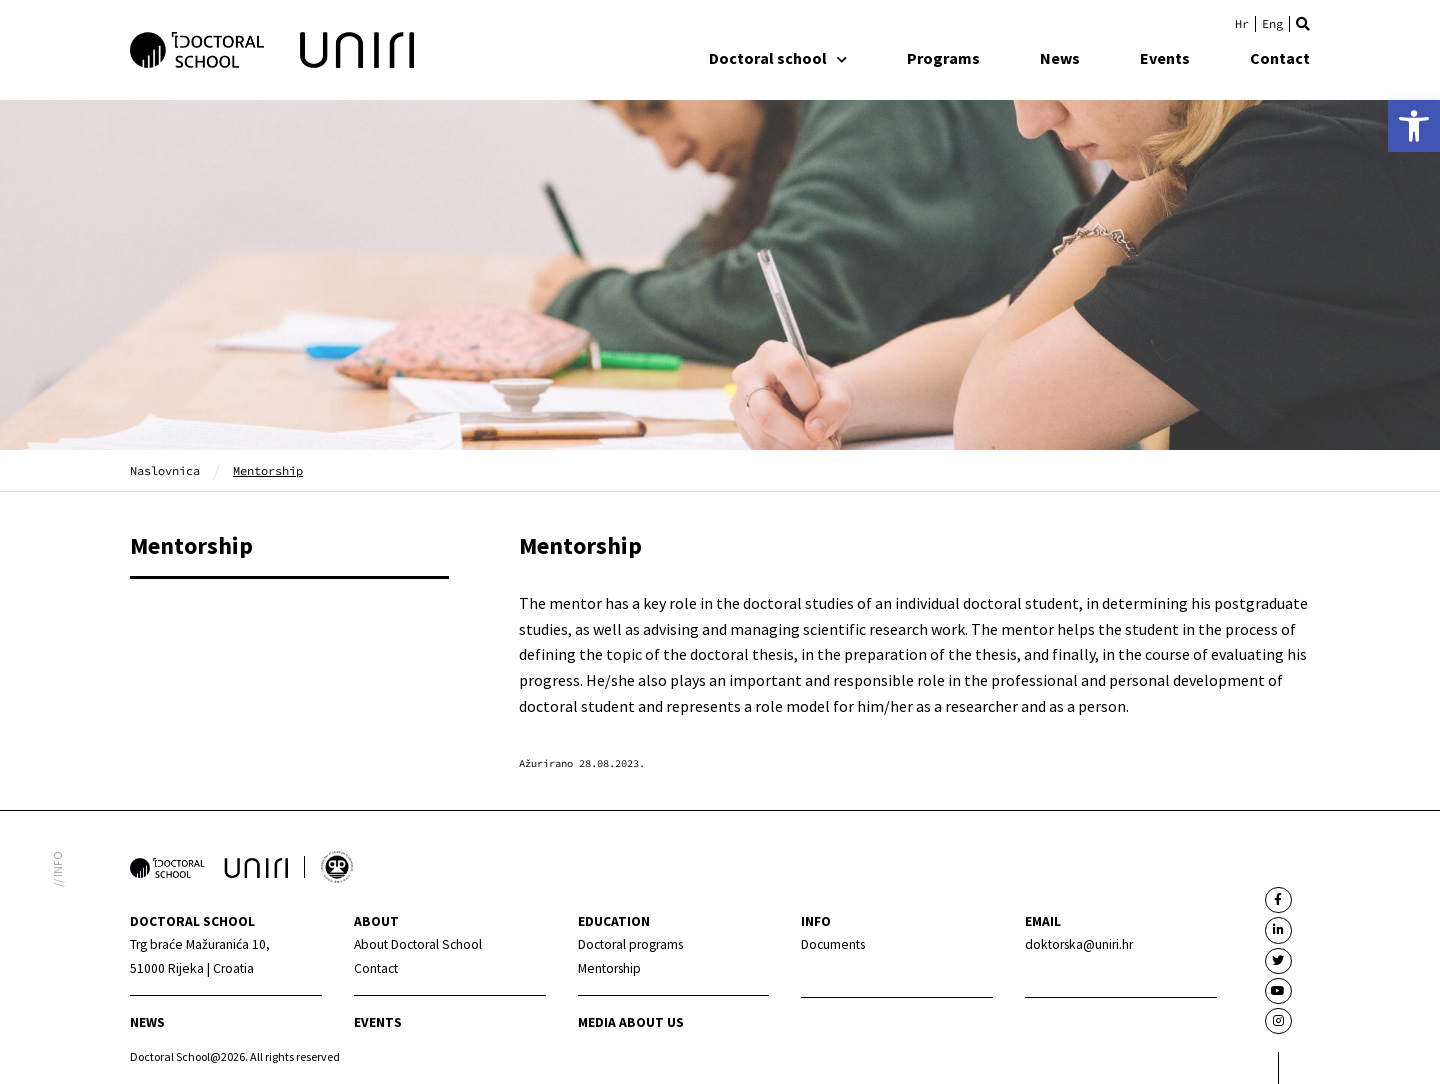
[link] (1414, 126)
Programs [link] (943, 58)
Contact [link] (1280, 58)
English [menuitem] (1272, 24)
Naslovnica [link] (165, 470)
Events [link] (1165, 58)
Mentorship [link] (191, 545)
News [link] (1060, 58)
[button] (1303, 24)
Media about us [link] (631, 1022)
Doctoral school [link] (778, 58)
